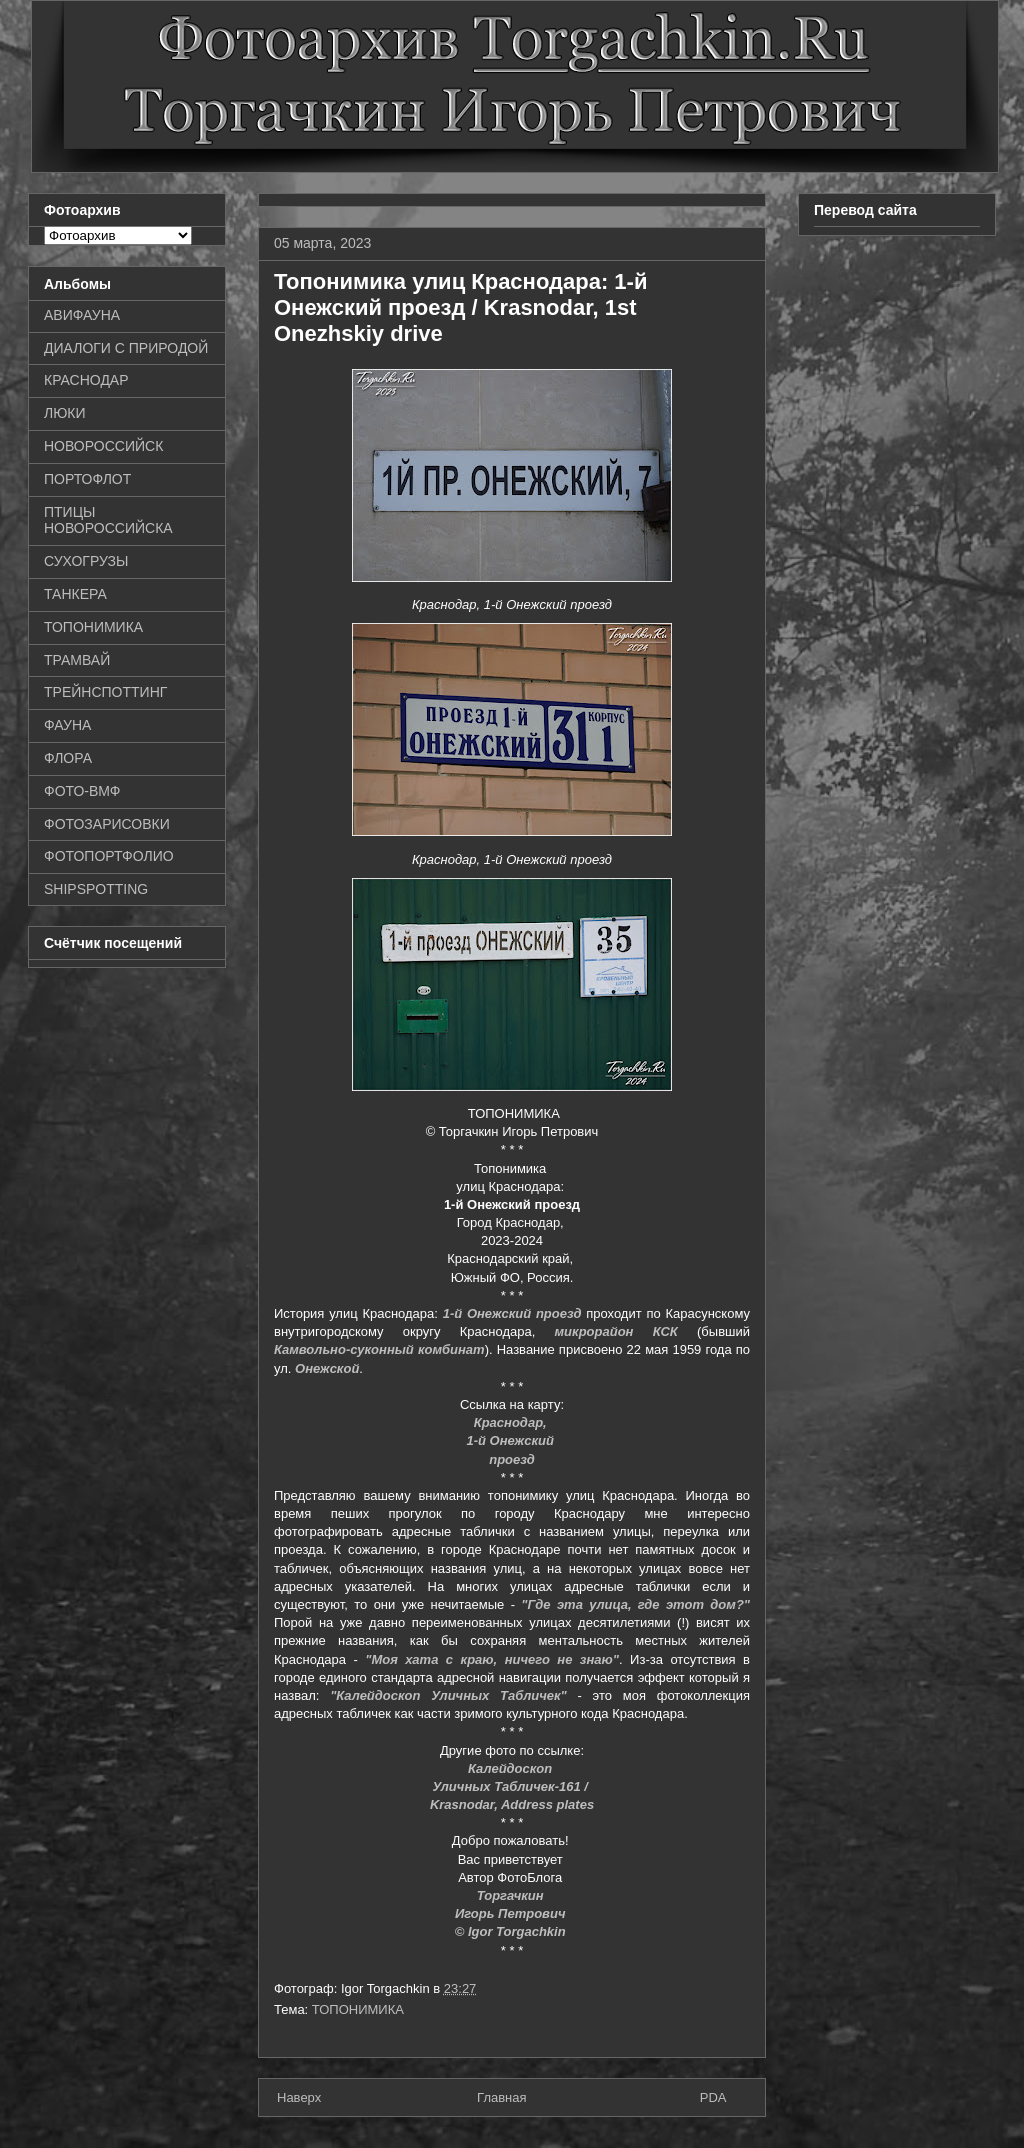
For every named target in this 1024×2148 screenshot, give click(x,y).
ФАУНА (67, 725)
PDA (713, 2097)
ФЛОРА (68, 758)
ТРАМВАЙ (77, 660)
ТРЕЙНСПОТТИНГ (105, 692)
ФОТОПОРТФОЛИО (109, 856)
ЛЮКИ (65, 413)
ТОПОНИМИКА (358, 2009)
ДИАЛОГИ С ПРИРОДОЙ (126, 348)
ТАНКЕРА (75, 594)
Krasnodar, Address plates (512, 1804)
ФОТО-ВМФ (82, 791)
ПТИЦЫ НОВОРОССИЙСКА (108, 520)
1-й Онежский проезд (512, 1313)
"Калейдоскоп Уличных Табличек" (448, 1695)
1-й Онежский (511, 1440)
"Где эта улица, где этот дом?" (635, 1604)
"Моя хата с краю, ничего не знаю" (492, 1659)
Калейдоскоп (512, 1768)
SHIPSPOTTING (96, 889)
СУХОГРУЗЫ (86, 561)
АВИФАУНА (82, 315)
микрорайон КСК (616, 1331)
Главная (501, 2097)
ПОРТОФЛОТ (87, 479)
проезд (512, 1459)
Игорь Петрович (512, 1913)
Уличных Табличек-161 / (511, 1786)
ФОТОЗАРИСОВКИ (107, 824)
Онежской (327, 1368)
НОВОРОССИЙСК (103, 446)
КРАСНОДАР (86, 380)
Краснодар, (512, 1422)
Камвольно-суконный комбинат (379, 1349)
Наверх (299, 2097)
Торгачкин (512, 1895)
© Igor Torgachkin (512, 1931)
